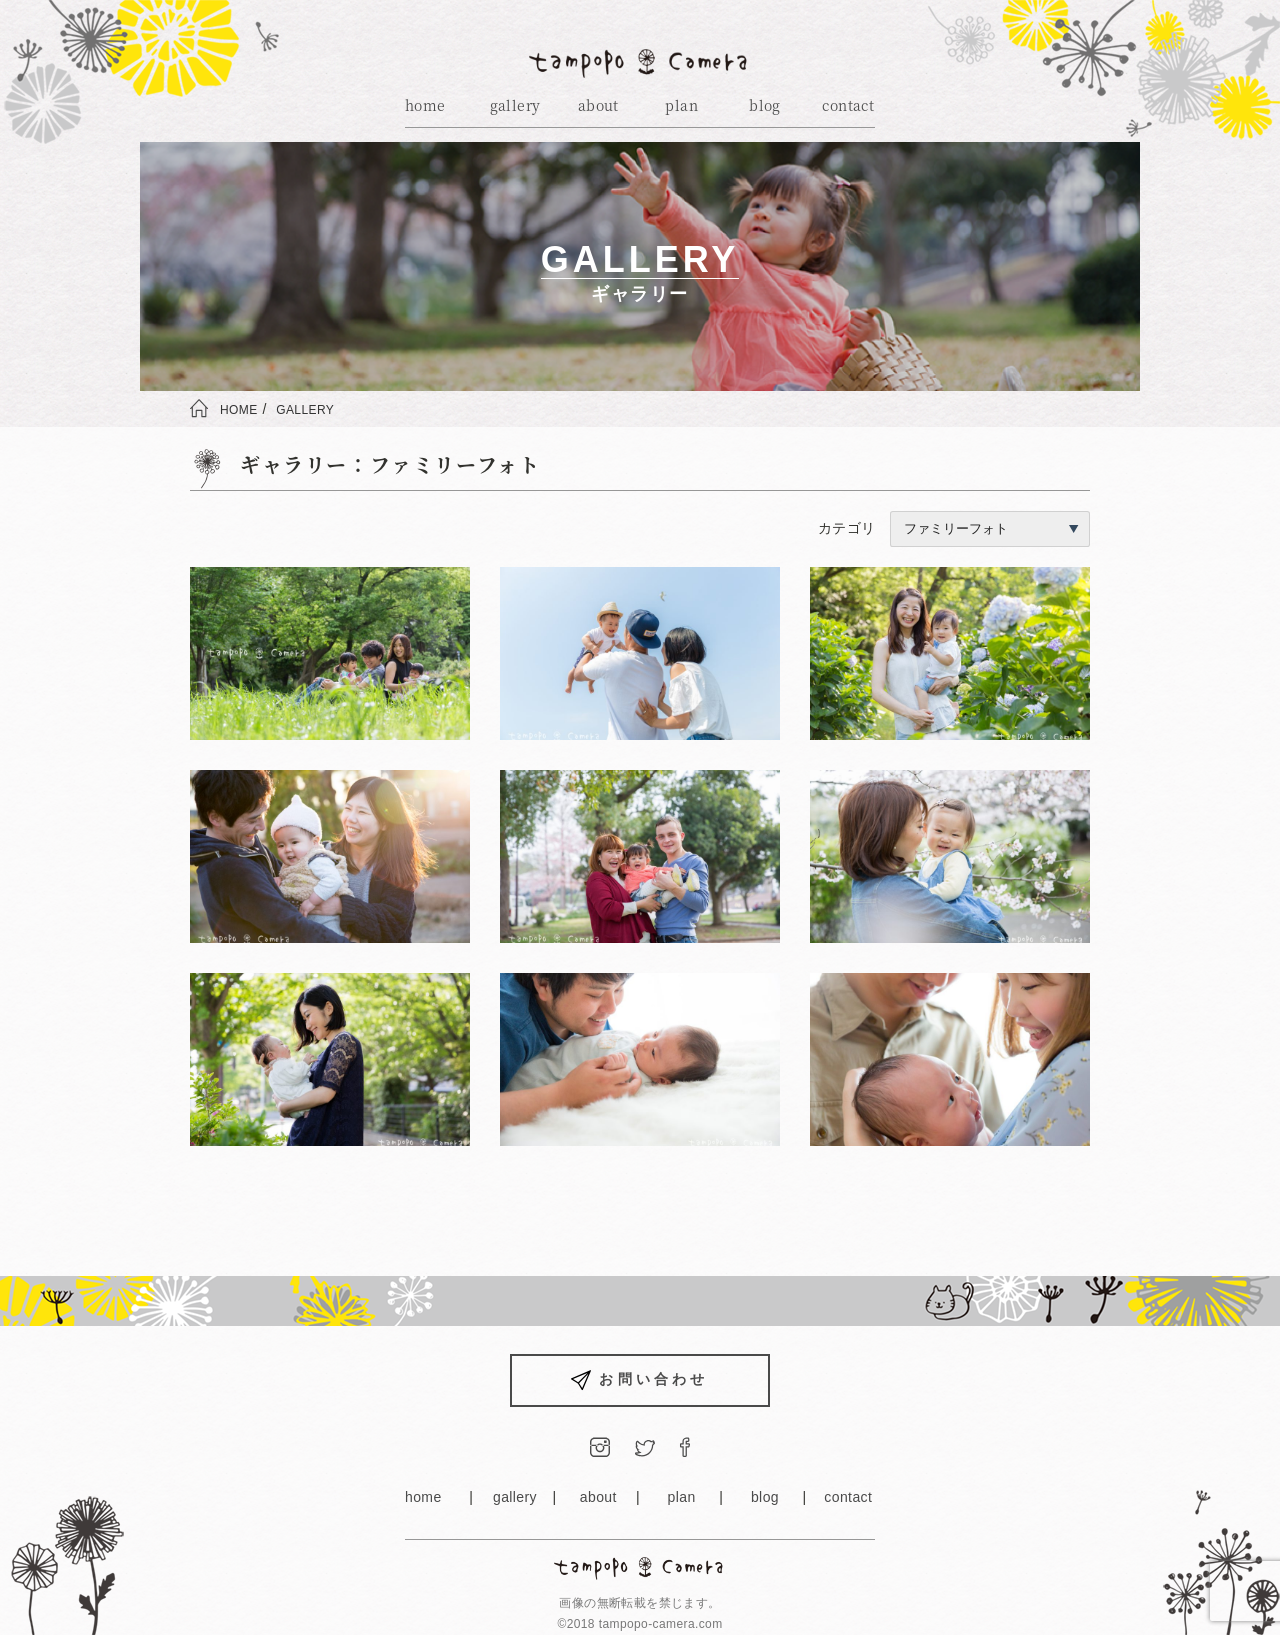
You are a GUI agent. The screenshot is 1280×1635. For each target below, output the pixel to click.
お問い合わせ (639, 1380)
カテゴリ (954, 528)
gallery (515, 105)
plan (681, 105)
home (425, 105)
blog (765, 105)
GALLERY (305, 410)
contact (848, 105)
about (598, 105)
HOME (239, 410)
